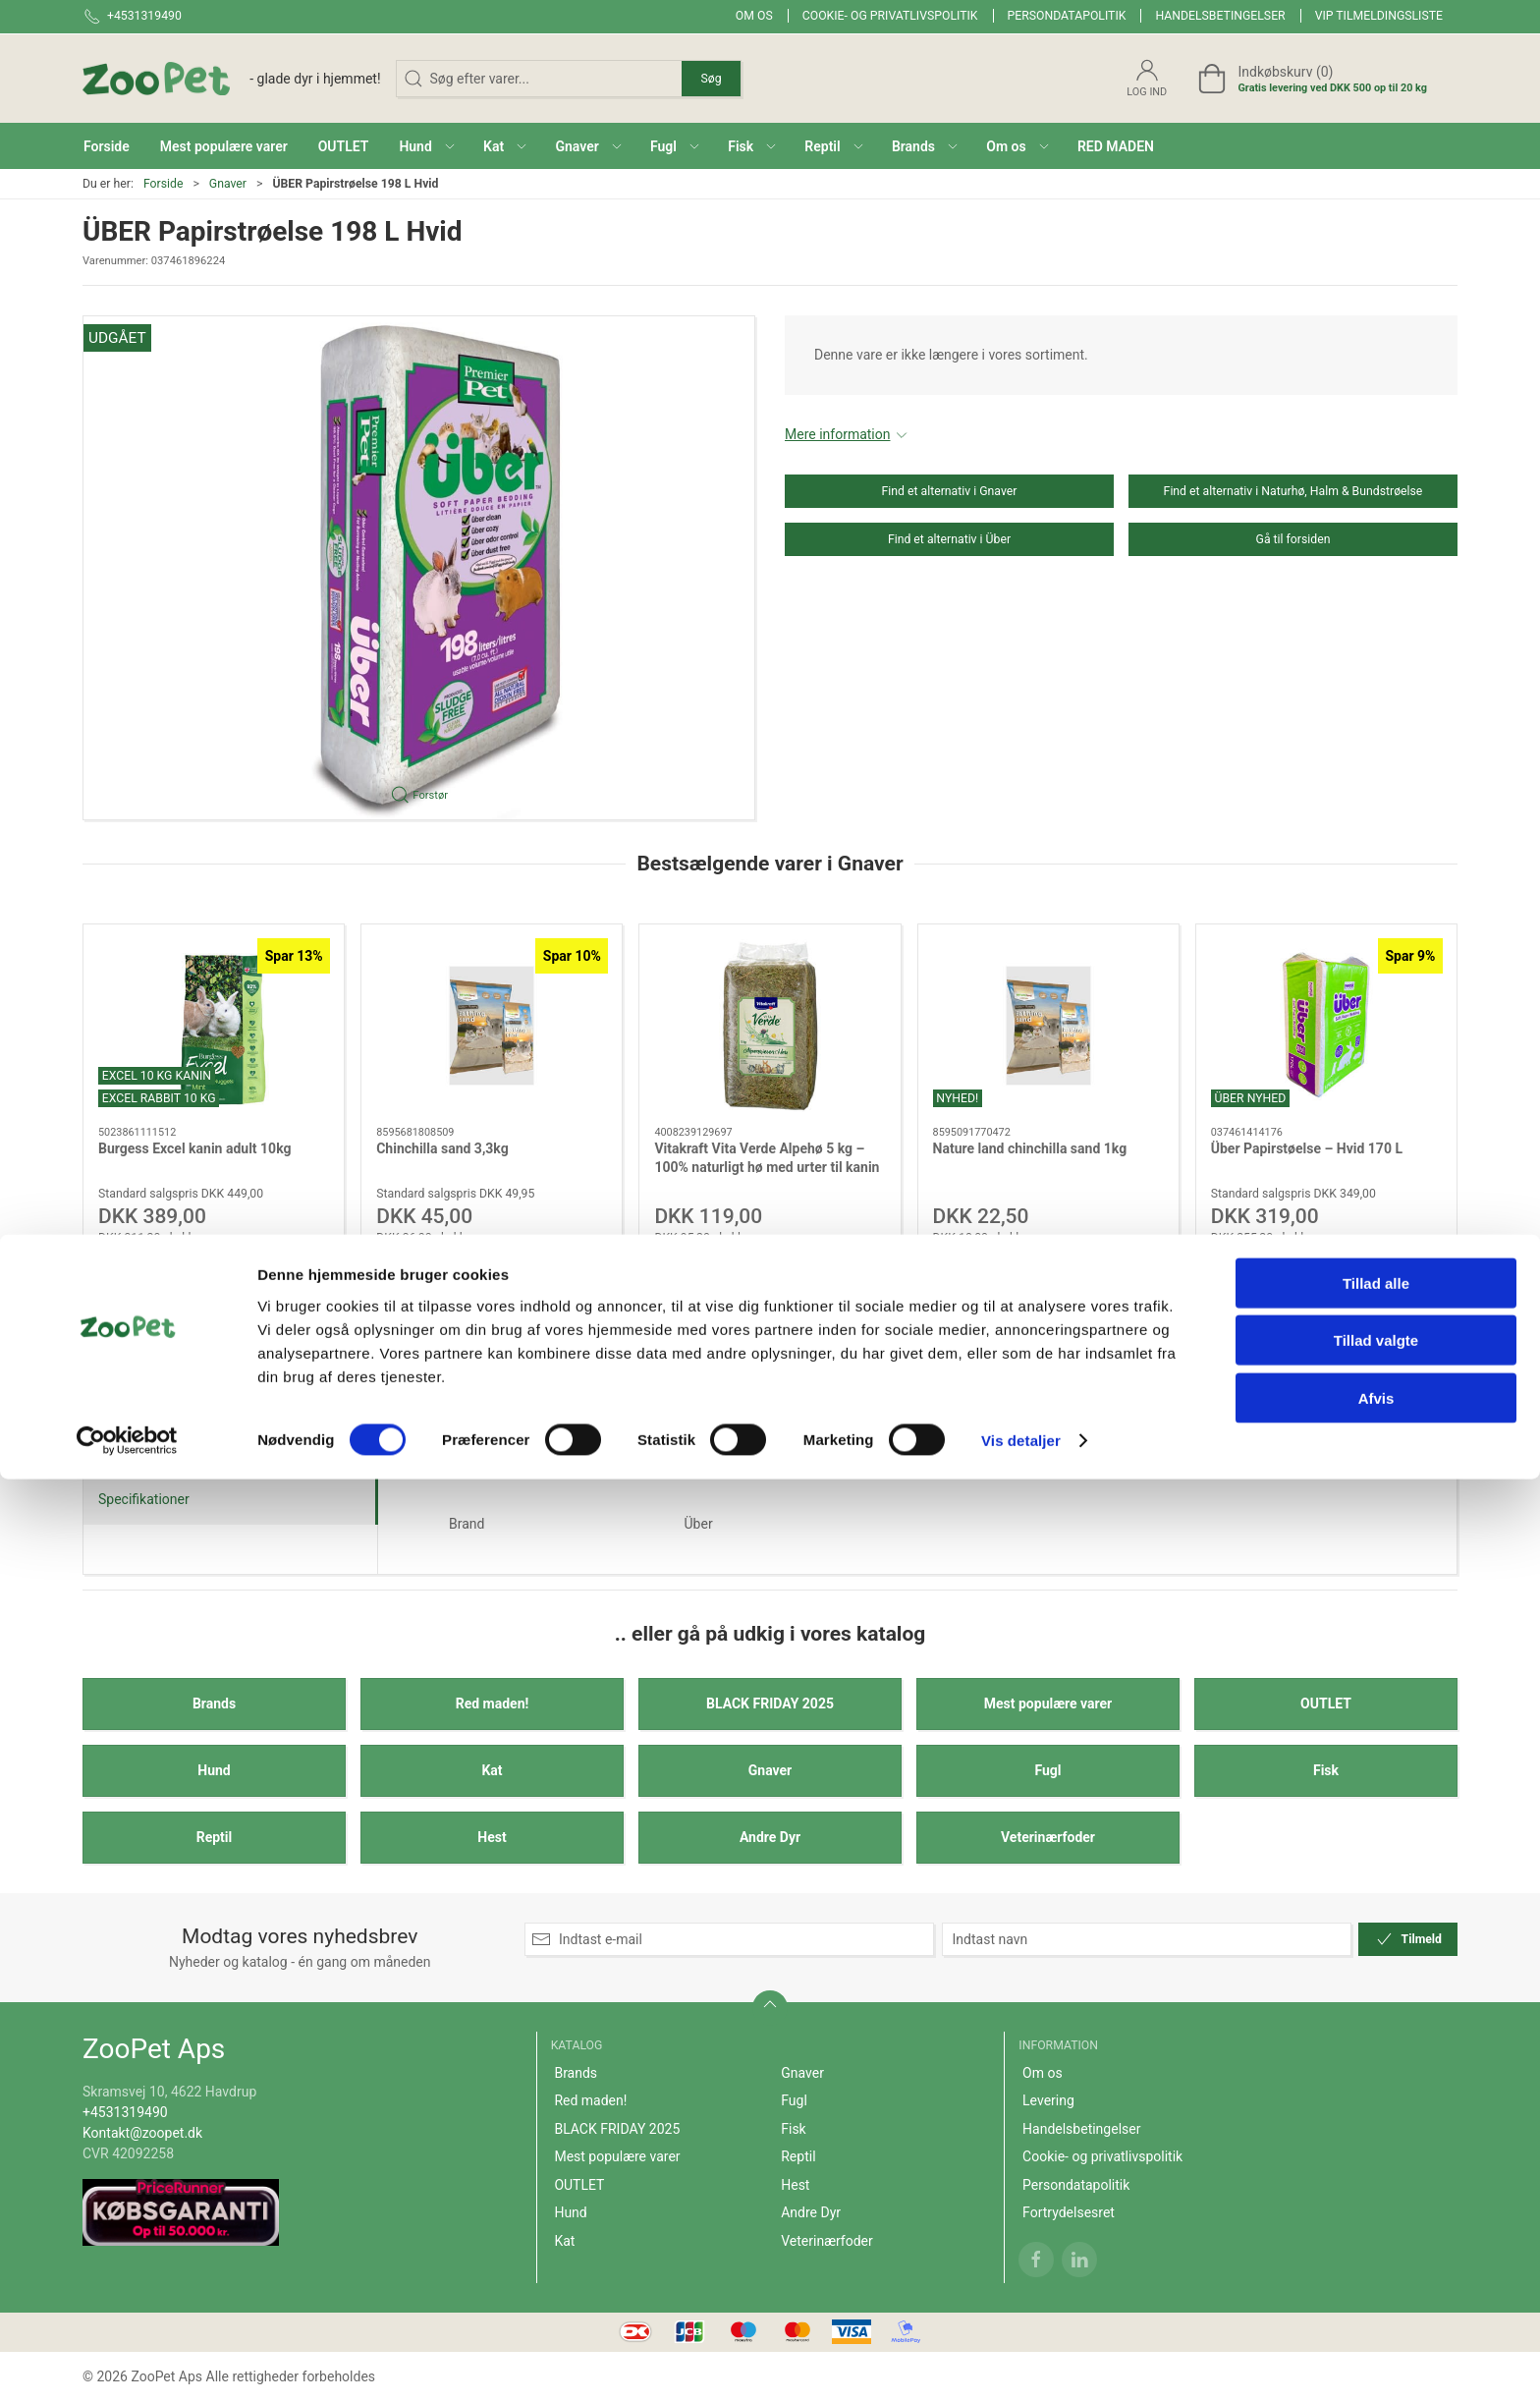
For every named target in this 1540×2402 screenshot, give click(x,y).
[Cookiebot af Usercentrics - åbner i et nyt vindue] (127, 2363)
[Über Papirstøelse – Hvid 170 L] (1326, 1025)
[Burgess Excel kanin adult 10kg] (213, 1025)
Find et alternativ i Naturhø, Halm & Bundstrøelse (1293, 491)
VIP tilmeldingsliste (1379, 16)
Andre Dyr (770, 1837)
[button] (426, 146)
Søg (710, 78)
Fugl (1047, 1770)
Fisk (1326, 1770)
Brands (214, 1703)
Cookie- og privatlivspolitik (890, 16)
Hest (491, 1837)
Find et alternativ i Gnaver (950, 491)
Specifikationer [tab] (144, 1499)
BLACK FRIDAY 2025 (770, 1703)
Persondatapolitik (1067, 16)
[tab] (743, 1393)
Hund (213, 1770)
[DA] (231, 78)
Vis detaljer (1021, 2363)
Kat (491, 1770)
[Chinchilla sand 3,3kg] (491, 1025)
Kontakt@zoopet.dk (142, 2133)
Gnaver (228, 184)
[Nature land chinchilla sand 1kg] (1048, 1025)
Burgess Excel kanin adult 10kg (195, 1147)
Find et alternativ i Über (949, 539)
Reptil (214, 1837)
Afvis (1376, 2321)
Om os (754, 16)
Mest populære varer (1048, 1703)
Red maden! (492, 1703)
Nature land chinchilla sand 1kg (1030, 1147)
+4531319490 (125, 2112)
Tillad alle (1376, 2206)
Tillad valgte (1376, 2264)
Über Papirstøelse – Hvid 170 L (1306, 1147)
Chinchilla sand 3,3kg (442, 1147)
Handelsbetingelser (1220, 16)
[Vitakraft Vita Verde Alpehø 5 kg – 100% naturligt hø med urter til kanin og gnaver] (769, 1025)
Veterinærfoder (1048, 1837)
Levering (1048, 2100)
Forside (163, 184)
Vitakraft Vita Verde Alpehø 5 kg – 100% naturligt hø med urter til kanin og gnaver (766, 1167)
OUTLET (1325, 1703)
